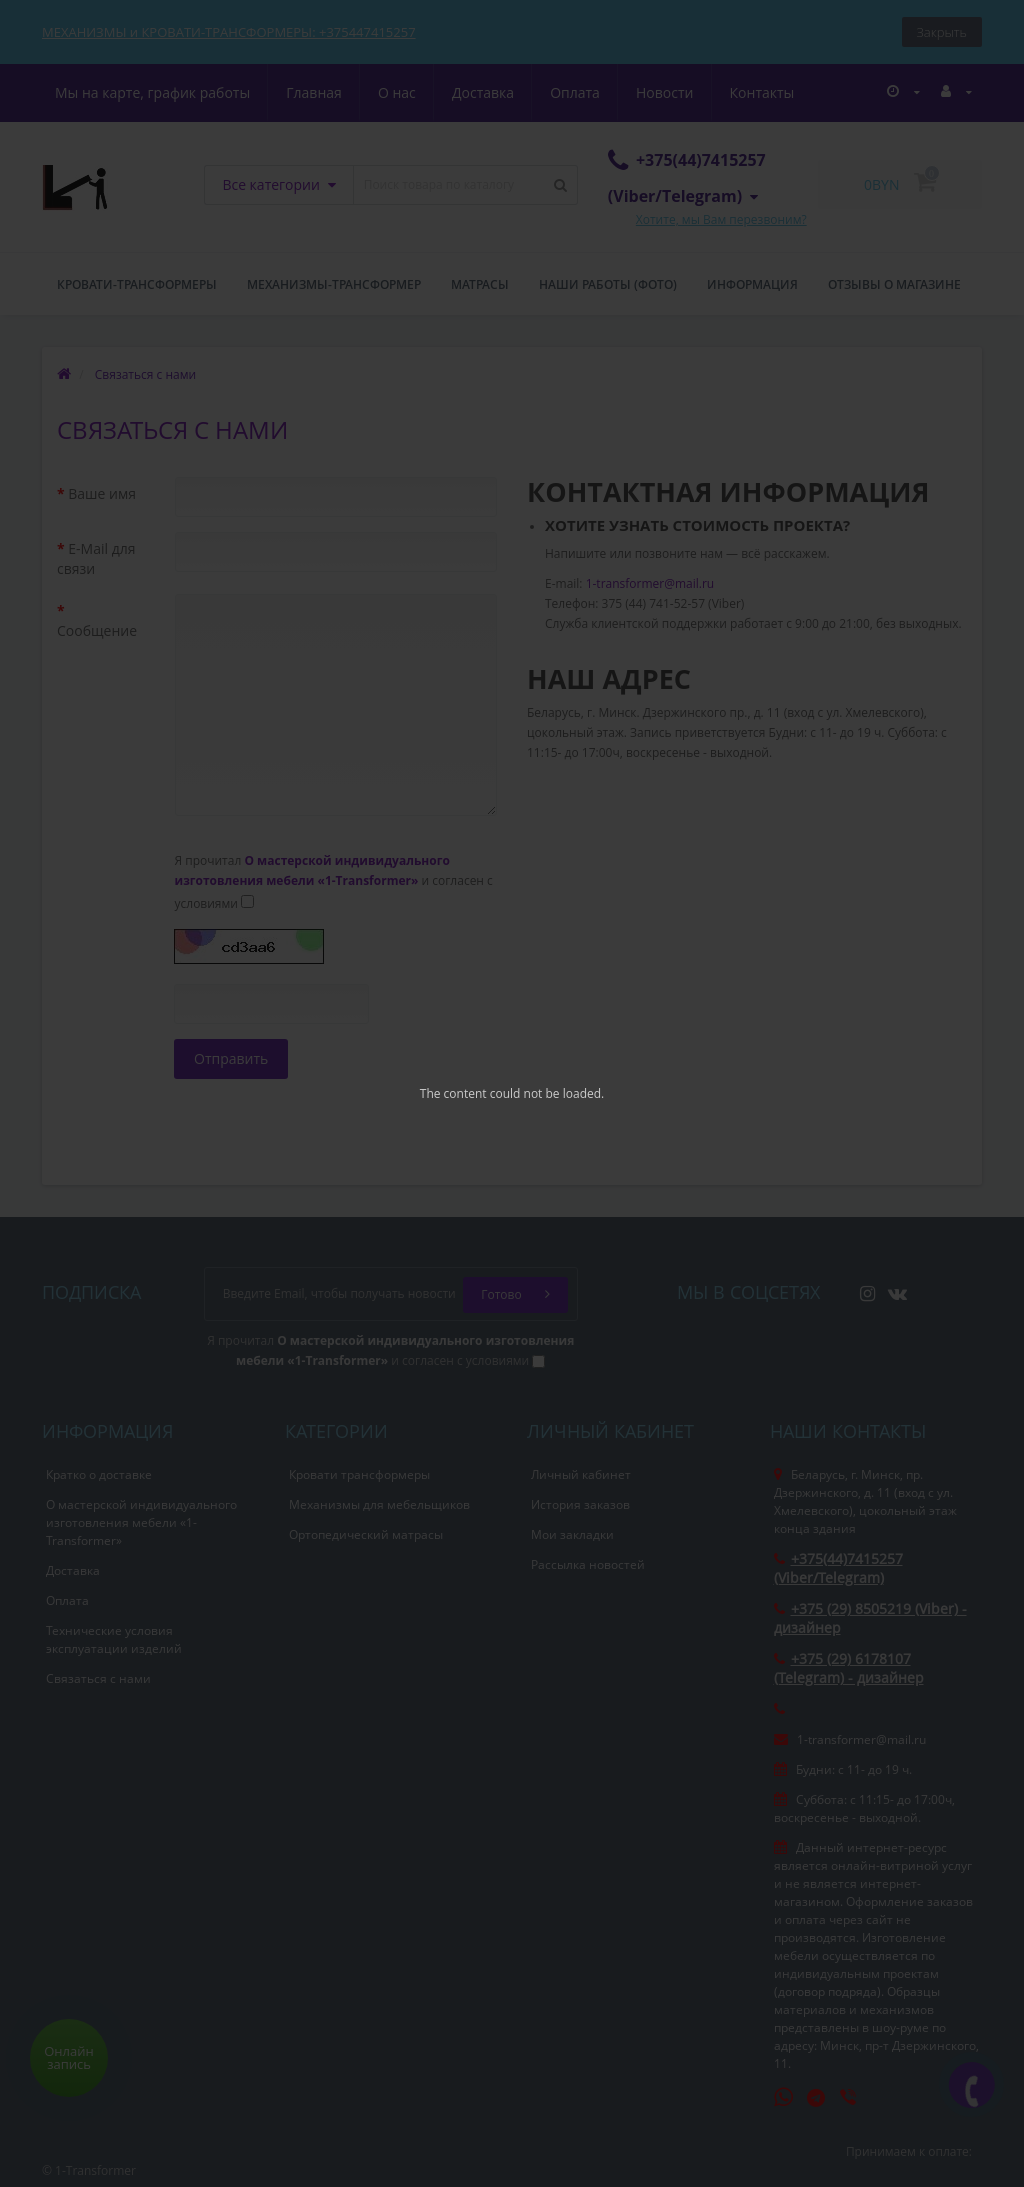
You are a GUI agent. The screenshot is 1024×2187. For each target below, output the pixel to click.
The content (453, 1093)
